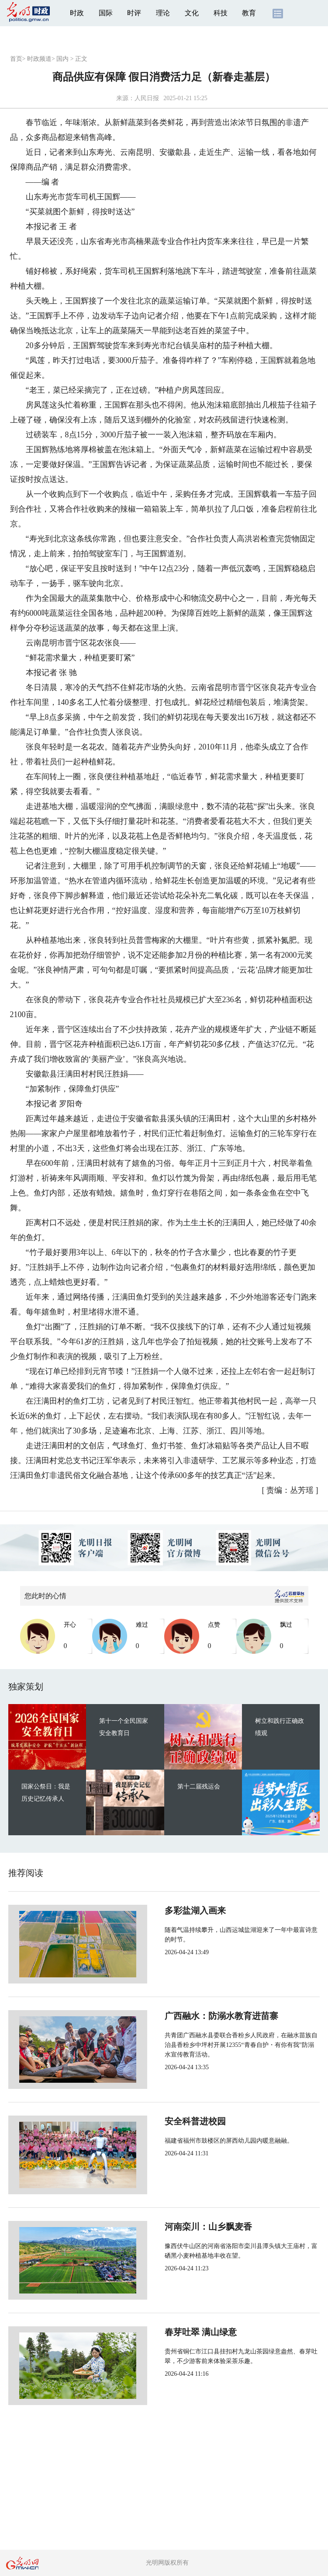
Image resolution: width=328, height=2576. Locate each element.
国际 (106, 13)
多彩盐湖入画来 (166, 1910)
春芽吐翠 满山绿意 (172, 2332)
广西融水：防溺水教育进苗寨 (192, 2016)
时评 (134, 13)
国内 (62, 59)
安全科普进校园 (166, 2121)
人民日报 (147, 98)
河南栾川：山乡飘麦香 (179, 2226)
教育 (249, 13)
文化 (192, 13)
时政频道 (39, 59)
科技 (221, 13)
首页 (16, 59)
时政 (77, 13)
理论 (163, 13)
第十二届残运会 (198, 1786)
